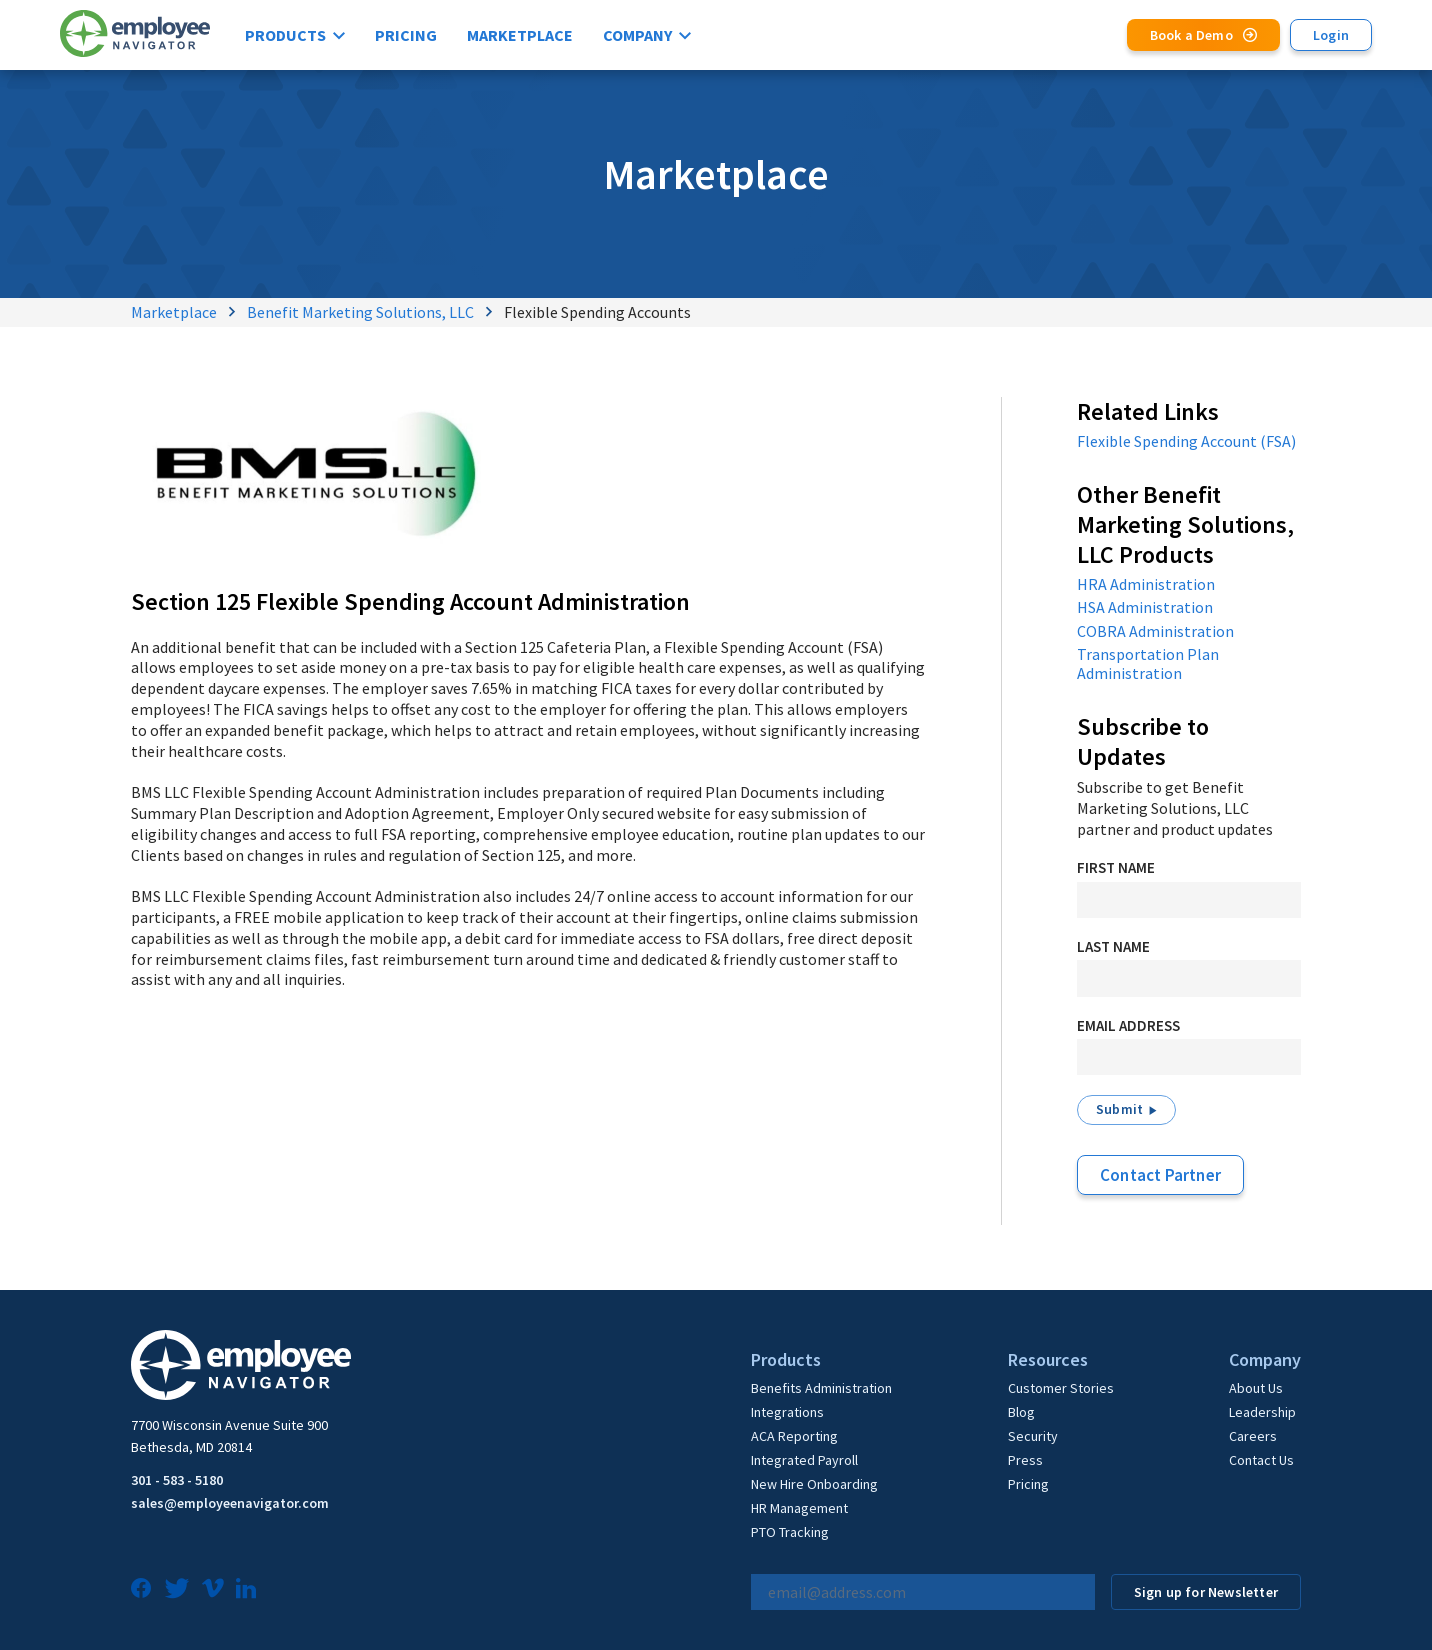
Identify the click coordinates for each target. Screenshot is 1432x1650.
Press (1025, 1460)
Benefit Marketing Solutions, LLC (360, 312)
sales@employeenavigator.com (230, 1503)
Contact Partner (1160, 1175)
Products (285, 35)
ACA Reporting (794, 1436)
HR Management (799, 1508)
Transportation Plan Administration (1148, 663)
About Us (1256, 1388)
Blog (1021, 1412)
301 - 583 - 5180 (177, 1480)
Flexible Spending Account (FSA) (1186, 441)
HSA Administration (1145, 607)
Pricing (406, 35)
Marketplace (520, 35)
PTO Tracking (790, 1532)
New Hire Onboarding (814, 1484)
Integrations (787, 1412)
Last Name (1113, 946)
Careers (1253, 1436)
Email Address (1128, 1025)
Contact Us (1261, 1460)
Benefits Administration (821, 1388)
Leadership (1262, 1412)
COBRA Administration (1155, 631)
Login (1331, 35)
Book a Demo (1191, 35)
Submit (1119, 1109)
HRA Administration (1146, 584)
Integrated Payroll (804, 1460)
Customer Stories (1061, 1388)
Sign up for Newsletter (1206, 1592)
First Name (1116, 867)
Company (637, 35)
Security (1033, 1436)
